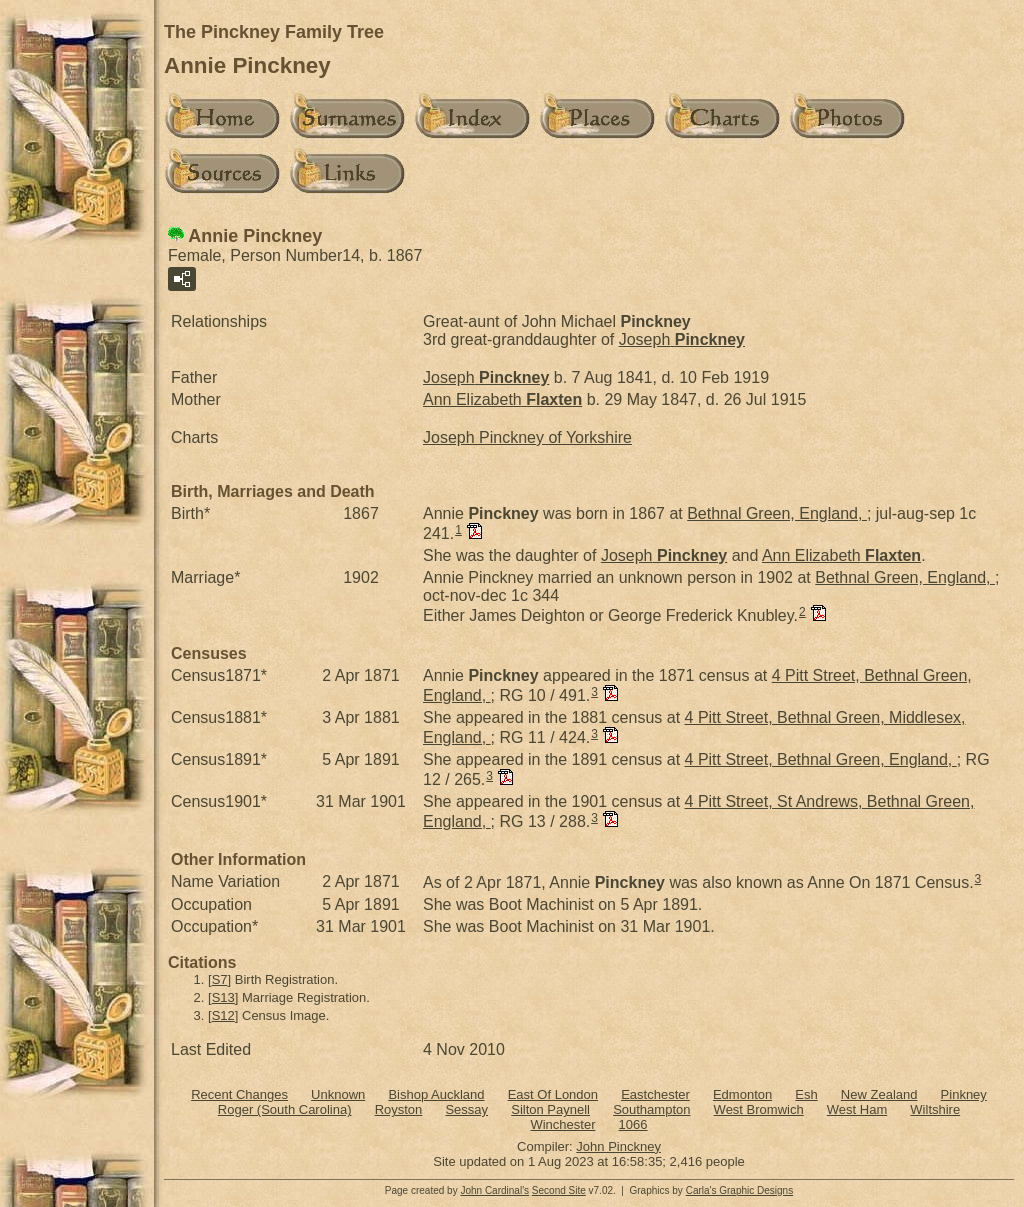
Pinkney (964, 1094)
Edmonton (742, 1094)
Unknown (338, 1094)
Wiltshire (935, 1109)
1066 (633, 1124)
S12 (223, 1015)
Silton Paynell (550, 1109)
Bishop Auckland (436, 1094)
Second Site (559, 1190)
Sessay (466, 1109)
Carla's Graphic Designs (740, 1190)
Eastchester (655, 1094)
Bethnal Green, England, (777, 513)
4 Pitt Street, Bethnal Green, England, (821, 759)
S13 (223, 997)
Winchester (562, 1124)
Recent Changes (239, 1094)
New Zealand (879, 1094)
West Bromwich (759, 1109)
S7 (220, 979)
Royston (399, 1109)
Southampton (651, 1109)
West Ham (857, 1109)
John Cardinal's (494, 1190)
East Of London (553, 1094)
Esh (806, 1094)
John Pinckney (618, 1146)
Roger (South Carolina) (285, 1109)
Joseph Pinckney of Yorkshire (527, 437)
